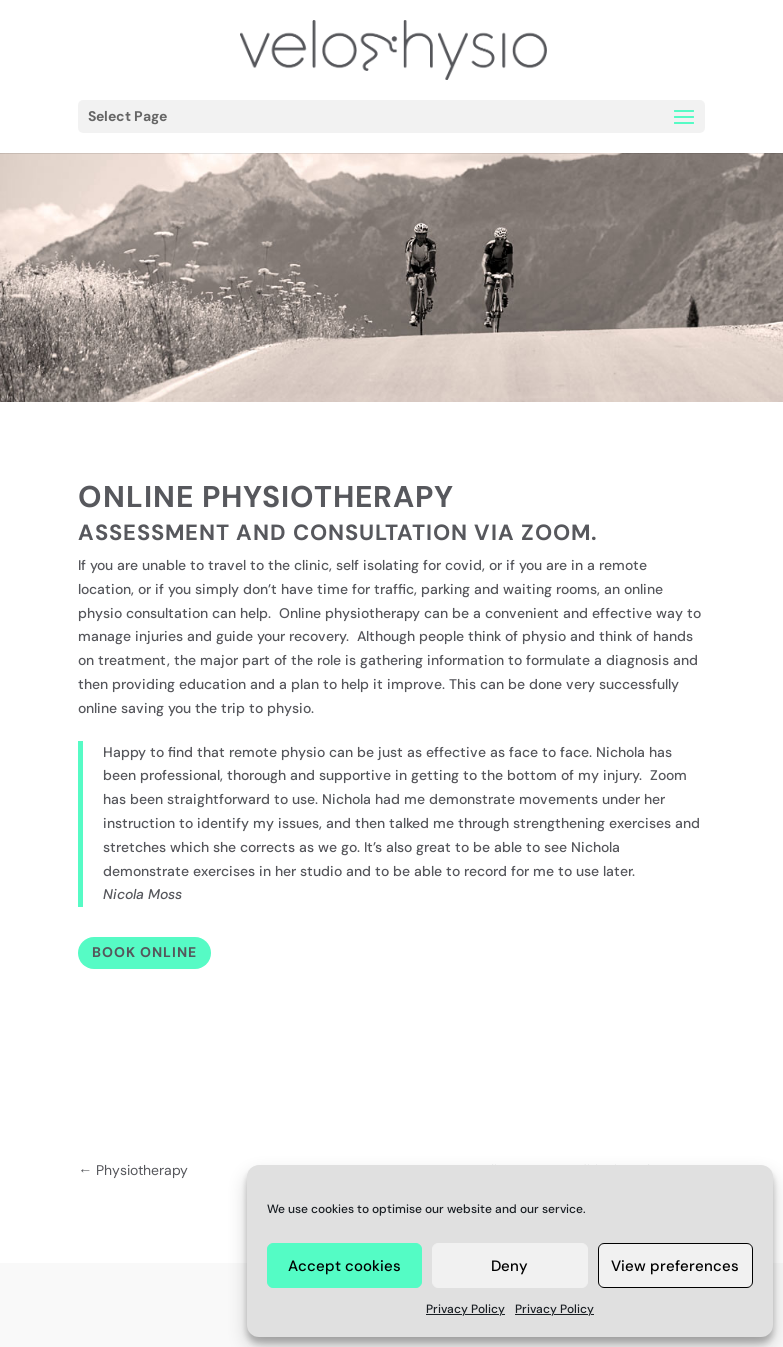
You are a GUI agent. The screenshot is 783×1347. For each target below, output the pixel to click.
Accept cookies (344, 1266)
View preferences (675, 1266)
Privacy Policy (465, 1309)
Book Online (144, 952)
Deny (509, 1266)
